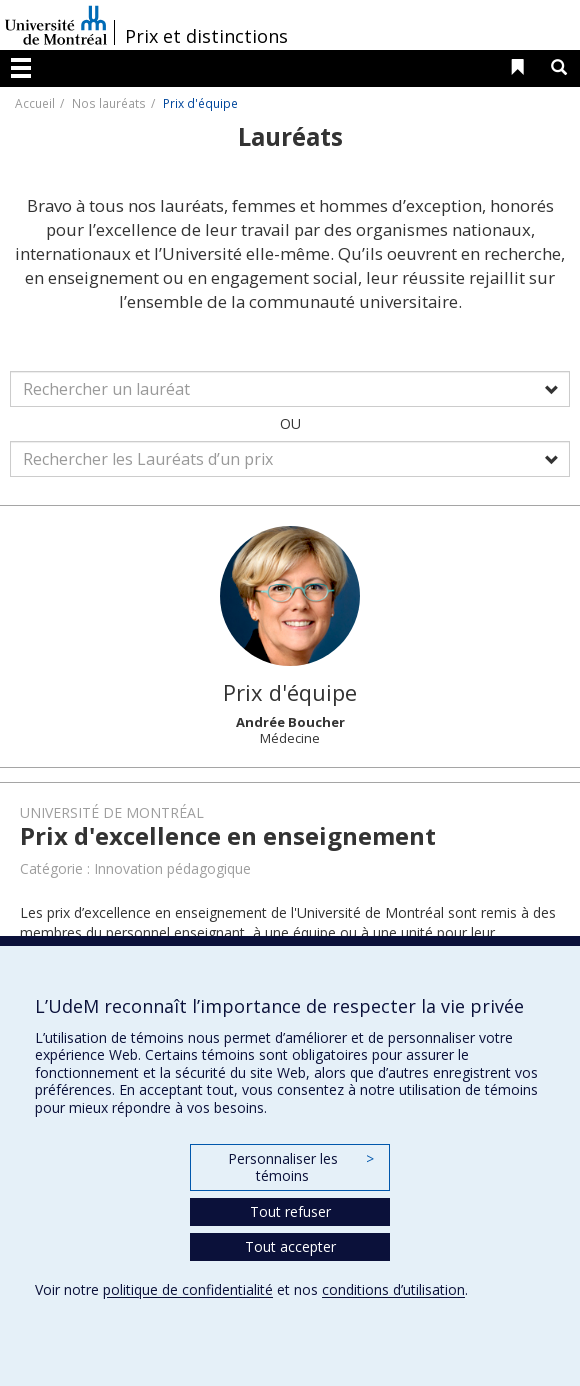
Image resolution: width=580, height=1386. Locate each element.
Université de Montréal (56, 25)
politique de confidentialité (188, 1289)
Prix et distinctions (206, 36)
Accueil (35, 103)
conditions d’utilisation (393, 1289)
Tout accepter (290, 1246)
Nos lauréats (109, 103)
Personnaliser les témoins (301, 1167)
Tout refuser (290, 1211)
